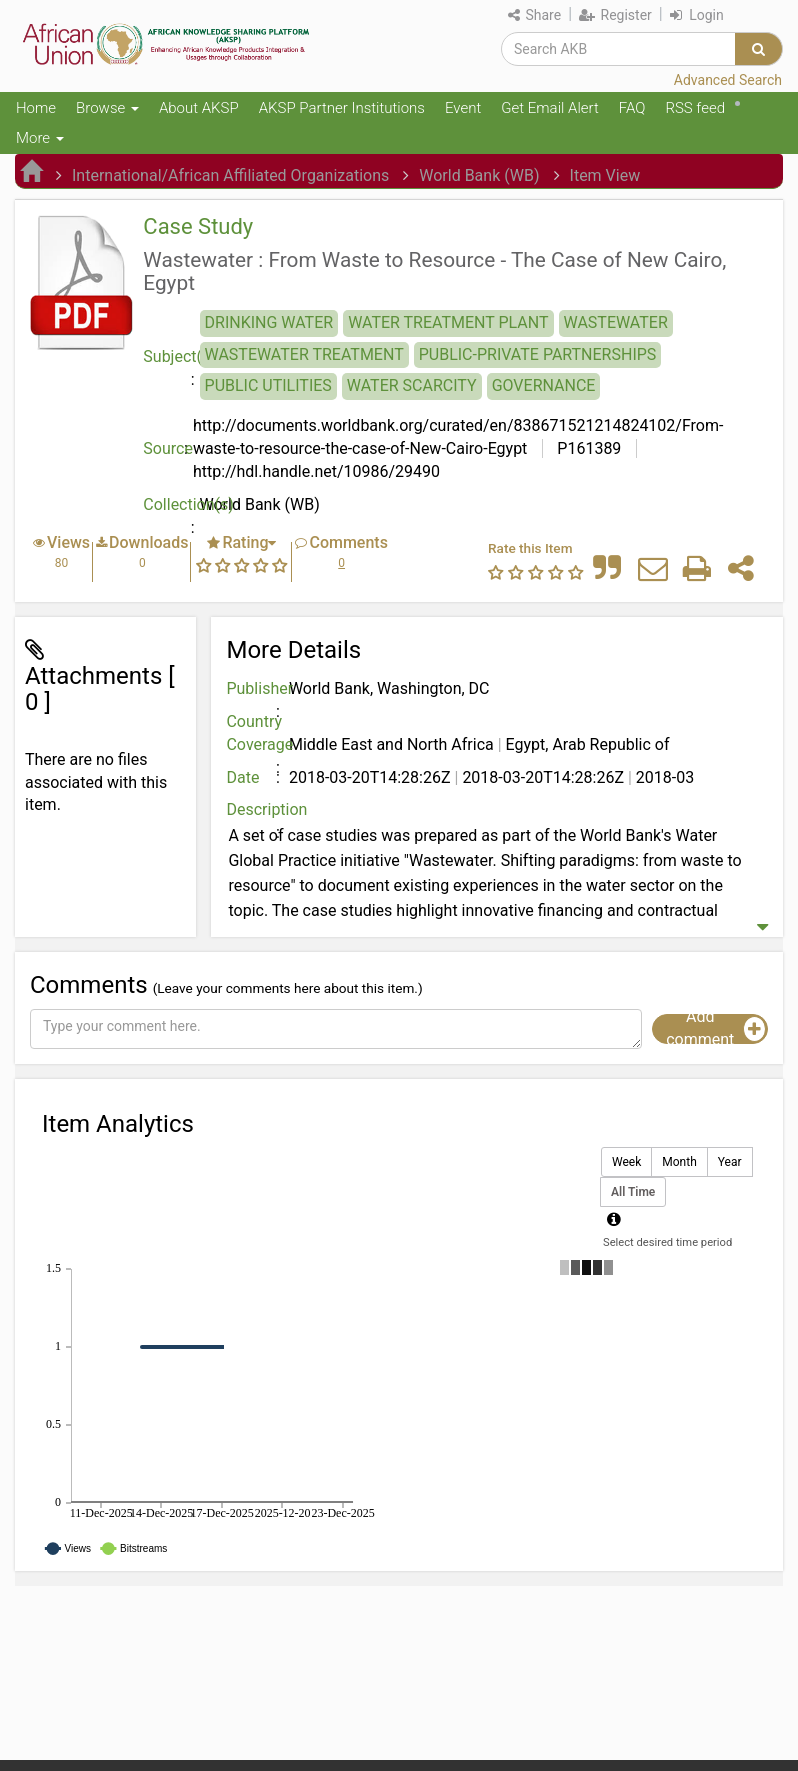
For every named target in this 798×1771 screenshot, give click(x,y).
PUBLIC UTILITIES (268, 385)
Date (242, 777)
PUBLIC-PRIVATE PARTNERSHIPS (538, 354)
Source (168, 448)
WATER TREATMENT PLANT (448, 322)
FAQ (632, 108)
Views (68, 542)
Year (730, 1162)
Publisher (255, 688)
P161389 (587, 448)
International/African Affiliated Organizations (230, 175)
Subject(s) (171, 356)
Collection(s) (171, 504)
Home (36, 108)
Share (534, 15)
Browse (107, 108)
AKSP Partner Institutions (342, 108)
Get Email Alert (550, 108)
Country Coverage (255, 733)
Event (463, 108)
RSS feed (695, 108)
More (40, 138)
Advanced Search (728, 80)
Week (626, 1162)
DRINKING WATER (269, 322)
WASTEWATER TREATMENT (304, 354)
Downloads (148, 542)
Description (255, 809)
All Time (633, 1192)
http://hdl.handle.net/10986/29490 (316, 471)
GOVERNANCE (544, 385)
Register (615, 15)
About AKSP (199, 108)
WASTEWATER (616, 322)
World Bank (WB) (479, 175)
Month (679, 1162)
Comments (348, 542)
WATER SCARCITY (412, 385)
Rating (245, 542)
